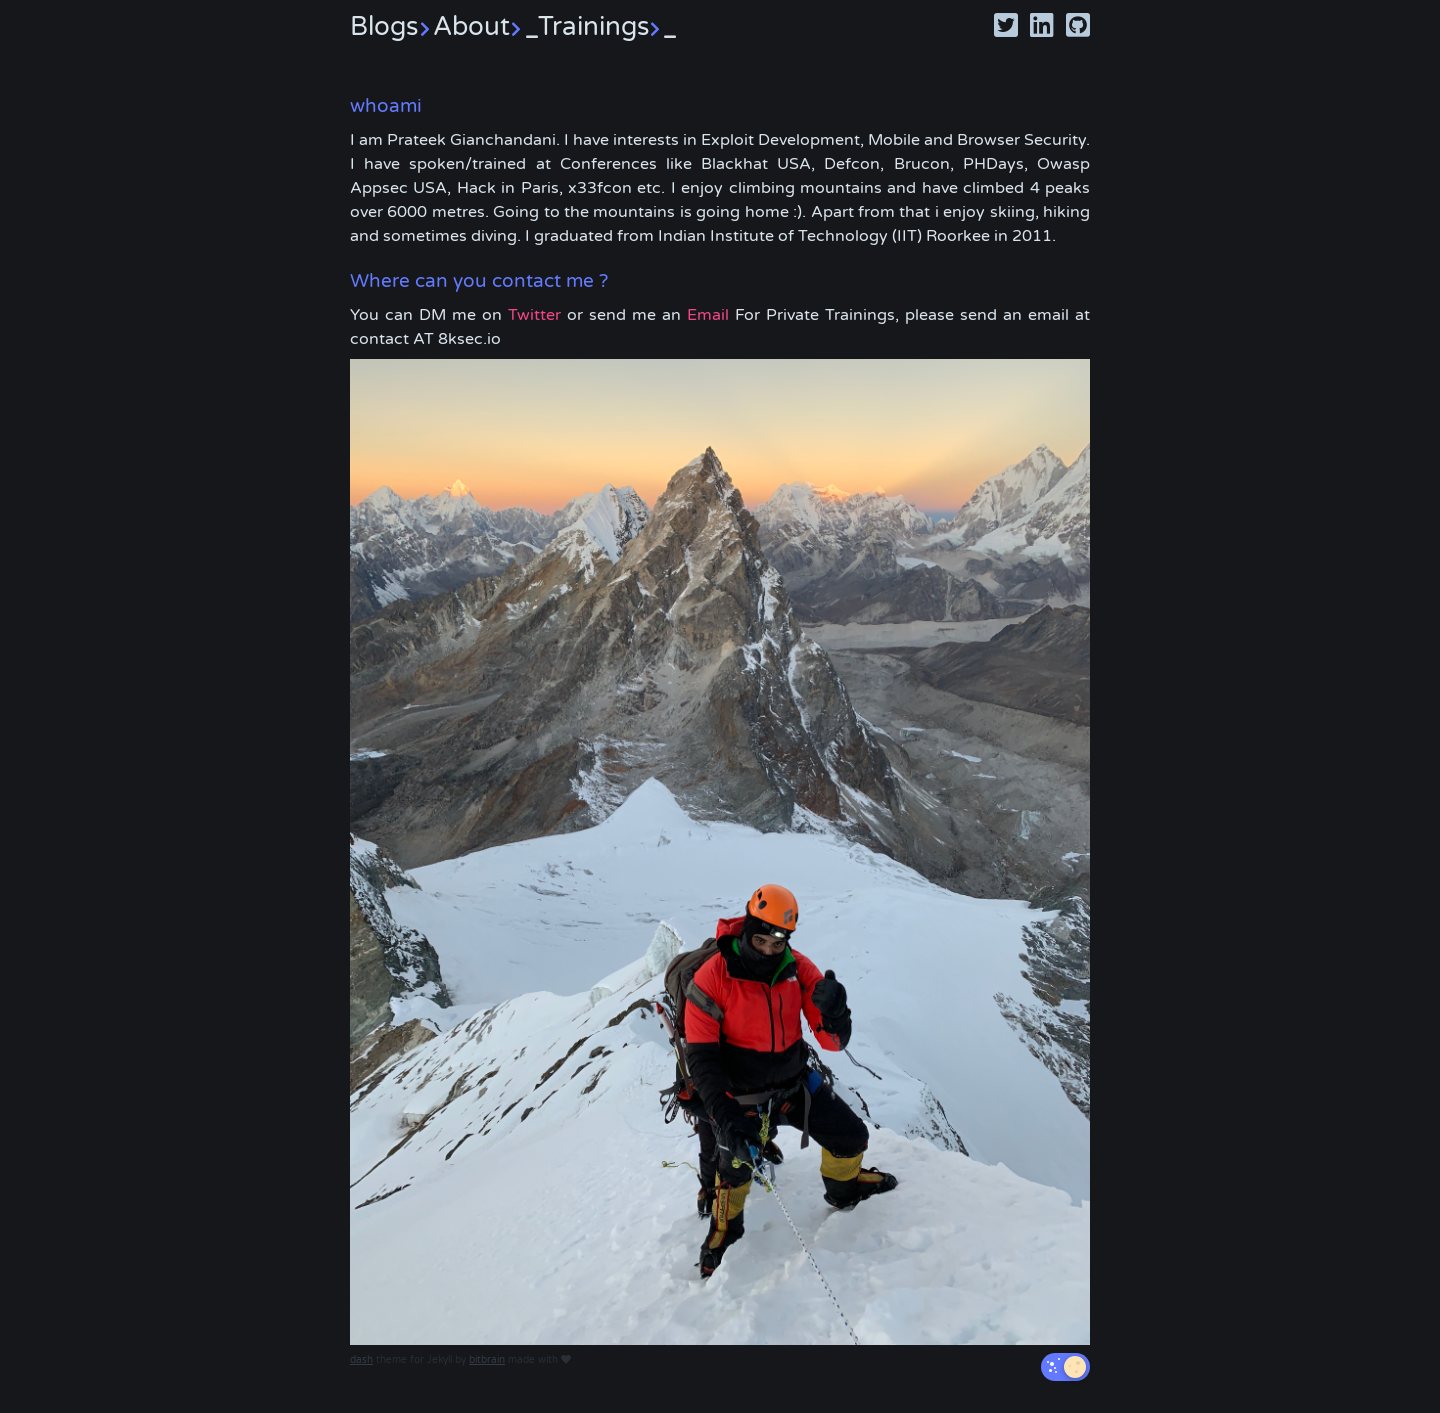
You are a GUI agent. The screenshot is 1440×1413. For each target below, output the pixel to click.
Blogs (391, 26)
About (485, 26)
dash (361, 1360)
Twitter (534, 315)
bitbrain (487, 1360)
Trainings (607, 26)
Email (708, 315)
